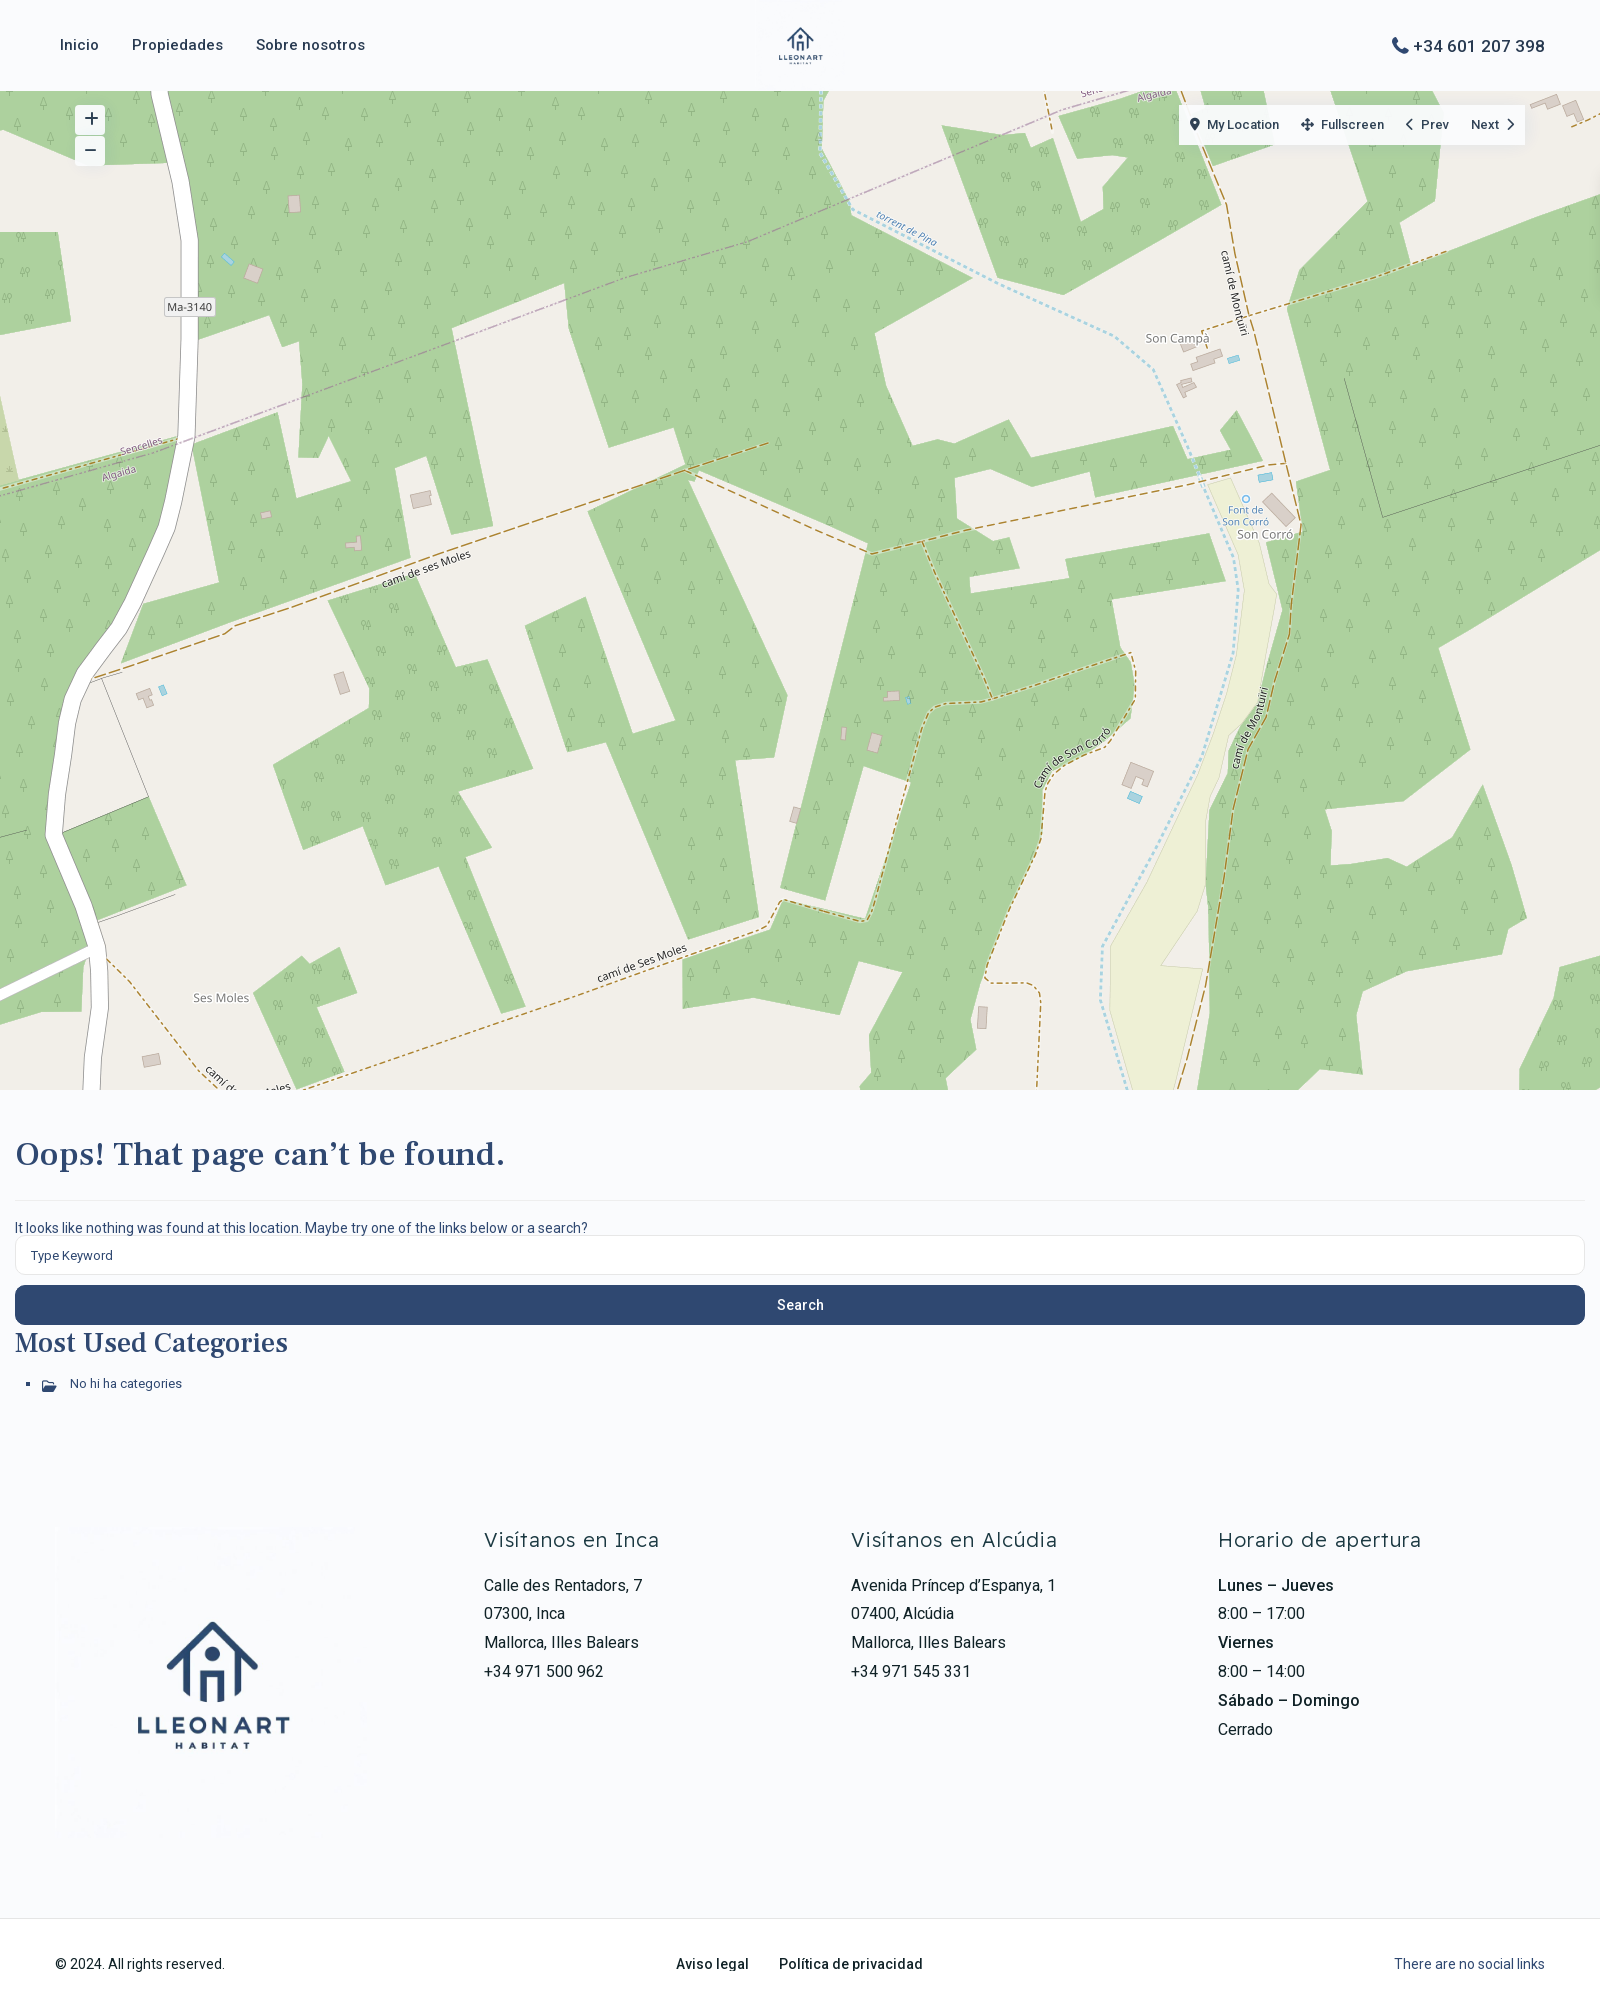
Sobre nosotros (310, 45)
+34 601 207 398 (1479, 45)
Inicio (79, 45)
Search (800, 1305)
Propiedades (177, 45)
